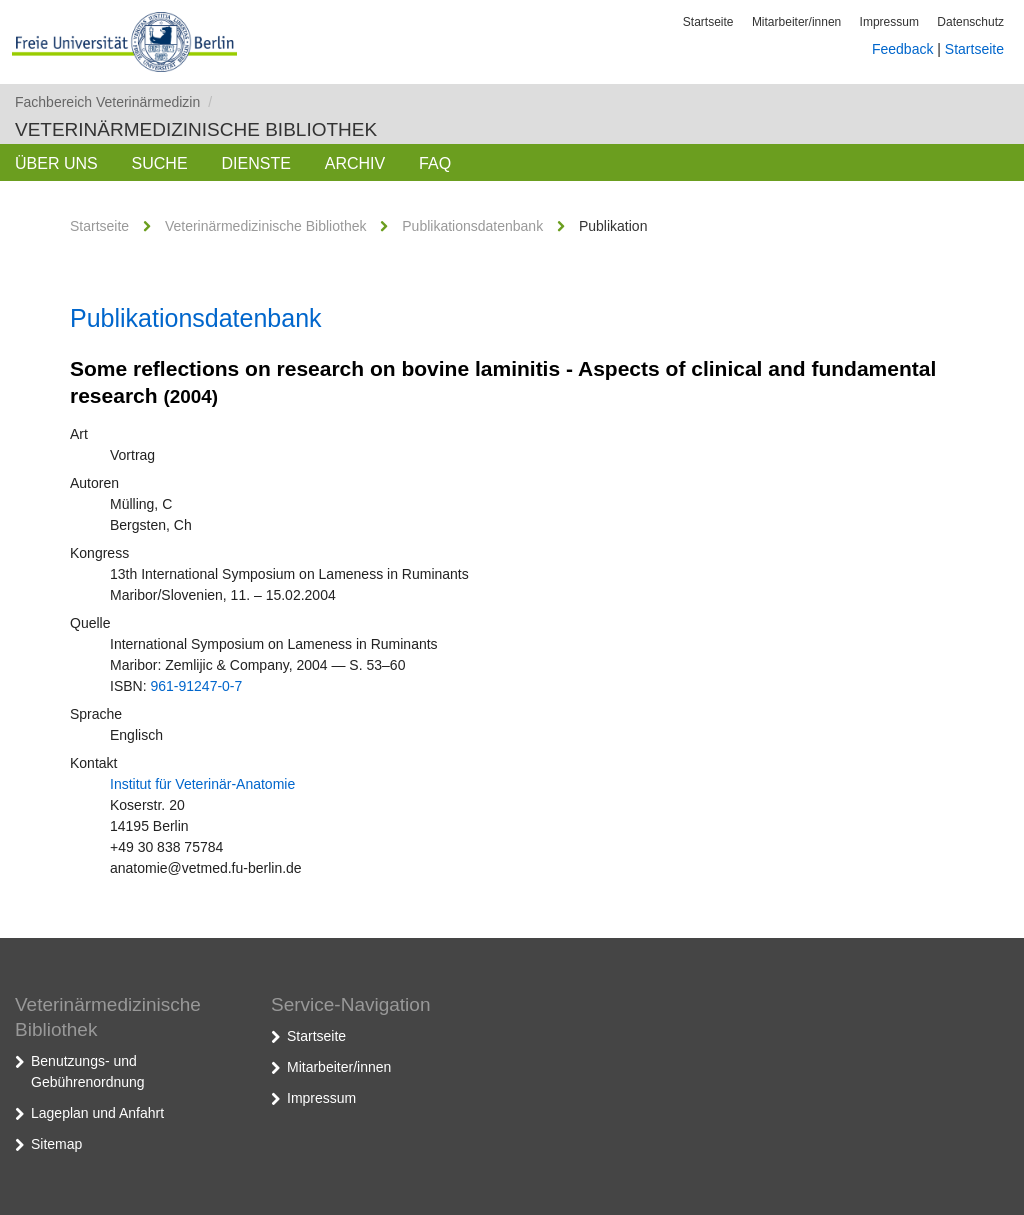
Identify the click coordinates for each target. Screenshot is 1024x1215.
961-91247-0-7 (196, 686)
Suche (160, 163)
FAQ (435, 163)
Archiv (355, 163)
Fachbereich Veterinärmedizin (113, 102)
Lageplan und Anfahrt (97, 1113)
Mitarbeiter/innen (796, 22)
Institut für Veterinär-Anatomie (202, 784)
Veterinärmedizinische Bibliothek (196, 129)
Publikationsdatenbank (472, 226)
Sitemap (56, 1144)
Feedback (902, 49)
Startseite (708, 22)
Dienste (255, 163)
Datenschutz (970, 22)
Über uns (56, 163)
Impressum (889, 22)
